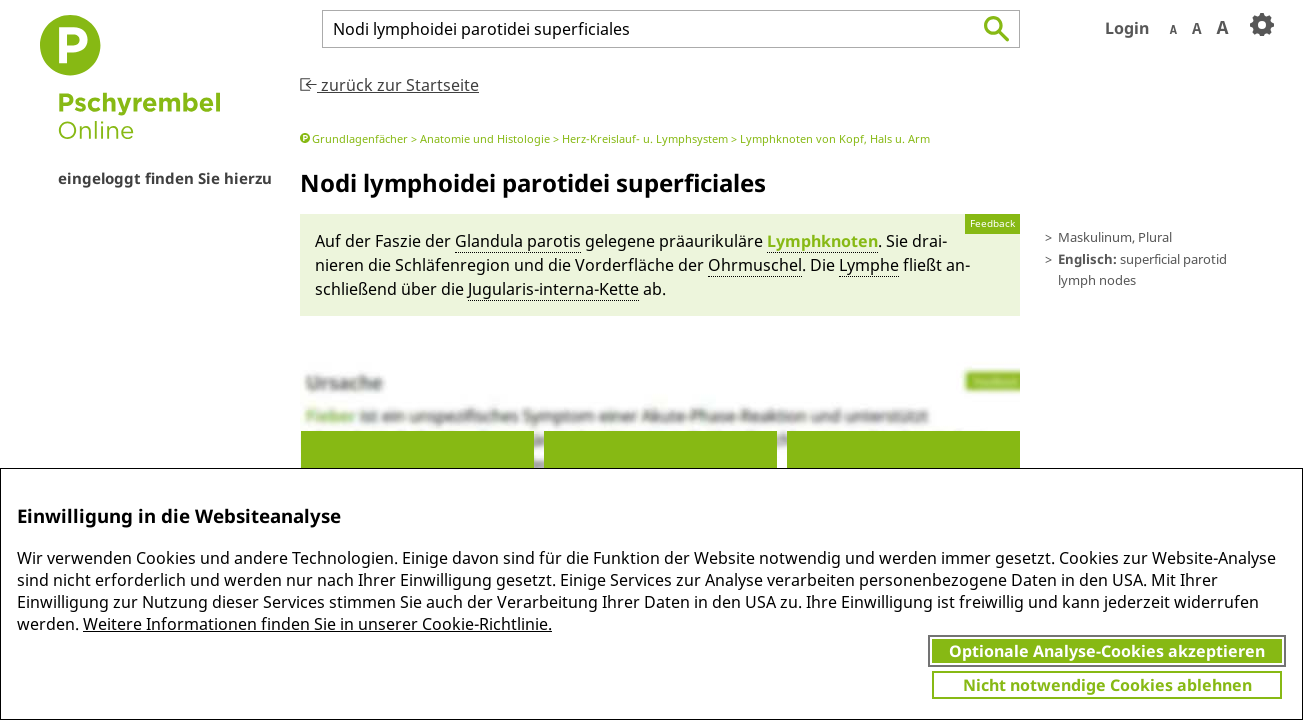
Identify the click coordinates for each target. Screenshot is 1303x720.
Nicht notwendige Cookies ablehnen (1107, 685)
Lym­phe (869, 265)
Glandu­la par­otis (518, 241)
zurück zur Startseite (389, 85)
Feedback (992, 223)
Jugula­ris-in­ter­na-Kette (553, 289)
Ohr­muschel (755, 265)
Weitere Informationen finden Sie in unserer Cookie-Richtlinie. (317, 624)
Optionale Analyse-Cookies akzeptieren (1107, 651)
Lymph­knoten (822, 241)
